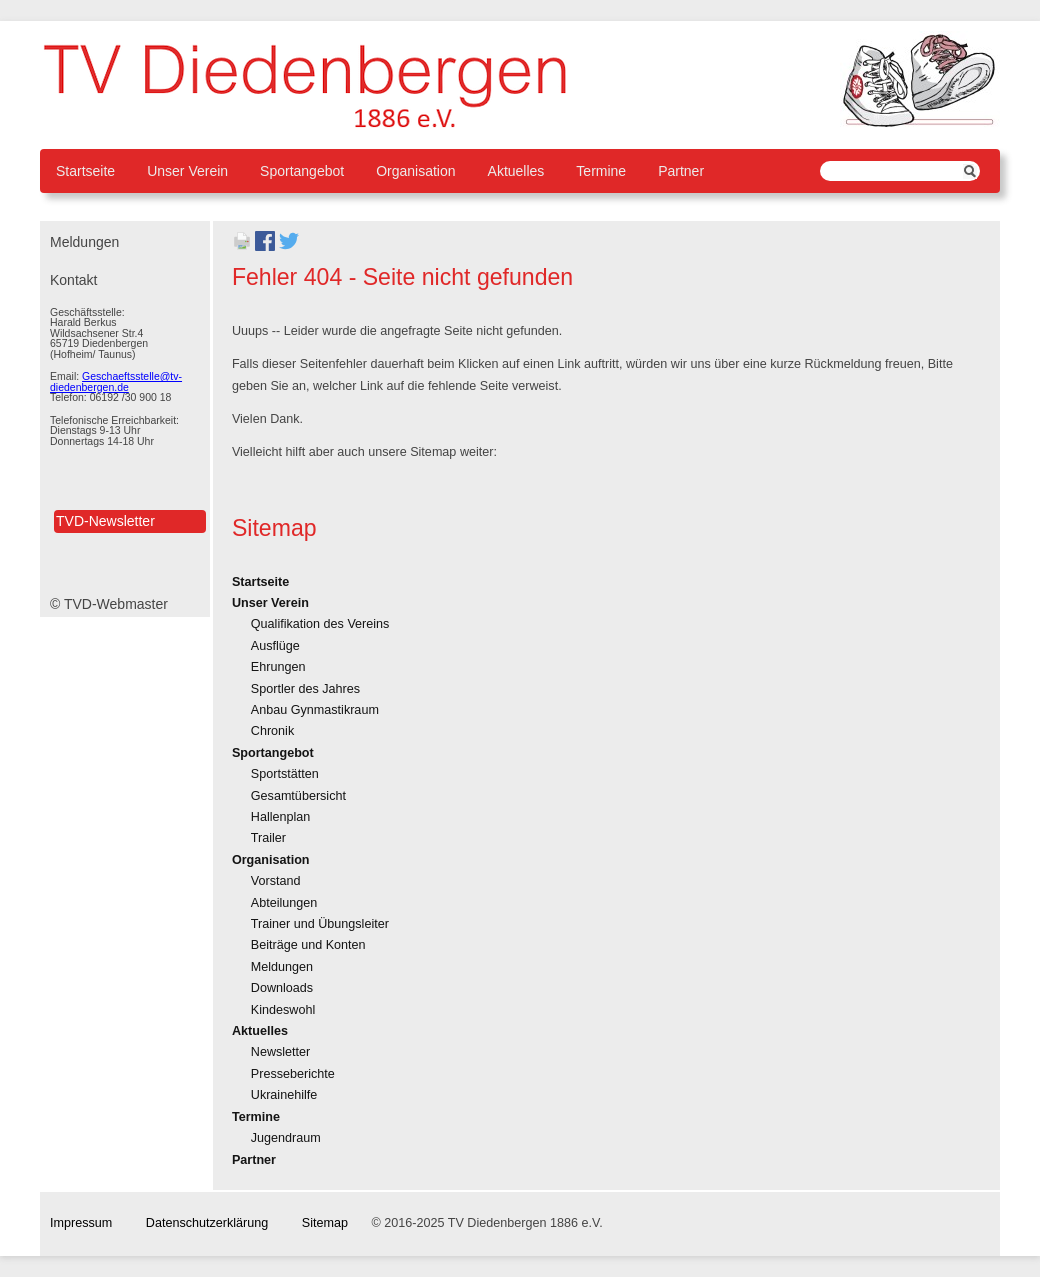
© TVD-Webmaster (109, 604)
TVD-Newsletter (105, 521)
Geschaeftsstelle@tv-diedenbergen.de (116, 381)
